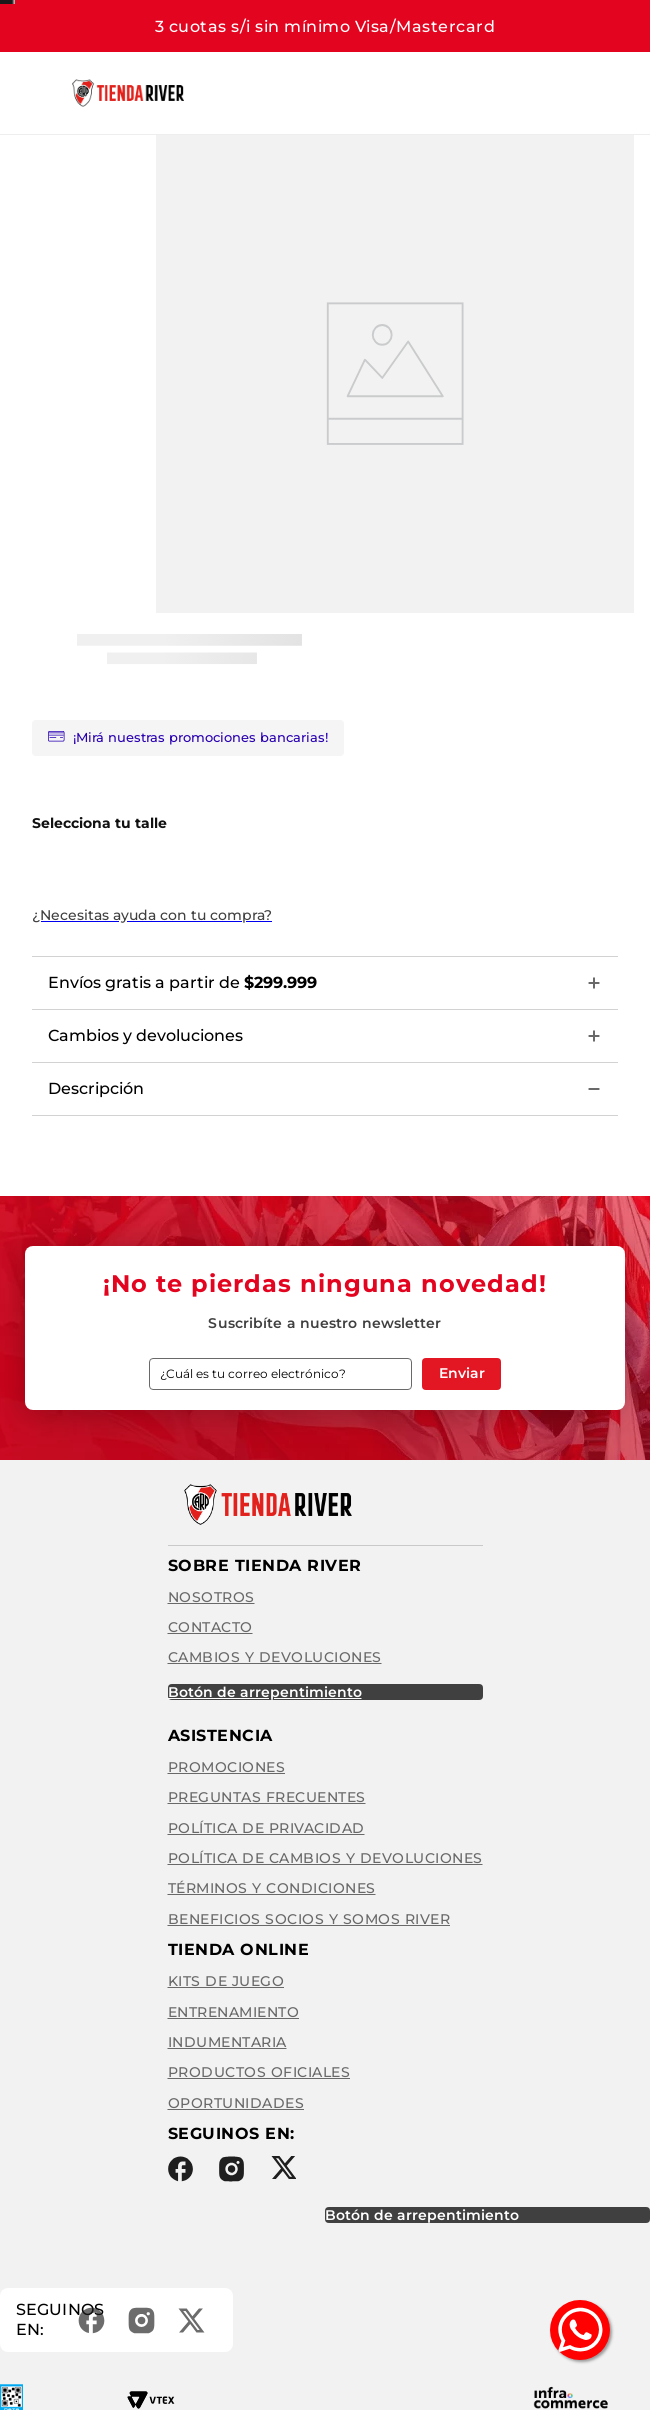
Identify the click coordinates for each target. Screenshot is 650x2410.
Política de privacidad (266, 1828)
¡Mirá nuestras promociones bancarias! (188, 737)
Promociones (227, 1767)
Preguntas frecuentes (267, 1797)
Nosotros (211, 1597)
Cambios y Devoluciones (275, 1657)
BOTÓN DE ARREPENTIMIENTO (265, 1692)
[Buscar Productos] (459, 93)
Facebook (180, 2169)
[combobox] (369, 93)
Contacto (210, 1627)
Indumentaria (227, 2042)
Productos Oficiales (259, 2072)
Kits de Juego (226, 1981)
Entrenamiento (234, 2012)
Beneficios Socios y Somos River (309, 1919)
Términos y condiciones (272, 1888)
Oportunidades (236, 2103)
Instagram (231, 2169)
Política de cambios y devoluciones (325, 1858)
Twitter (283, 2167)
